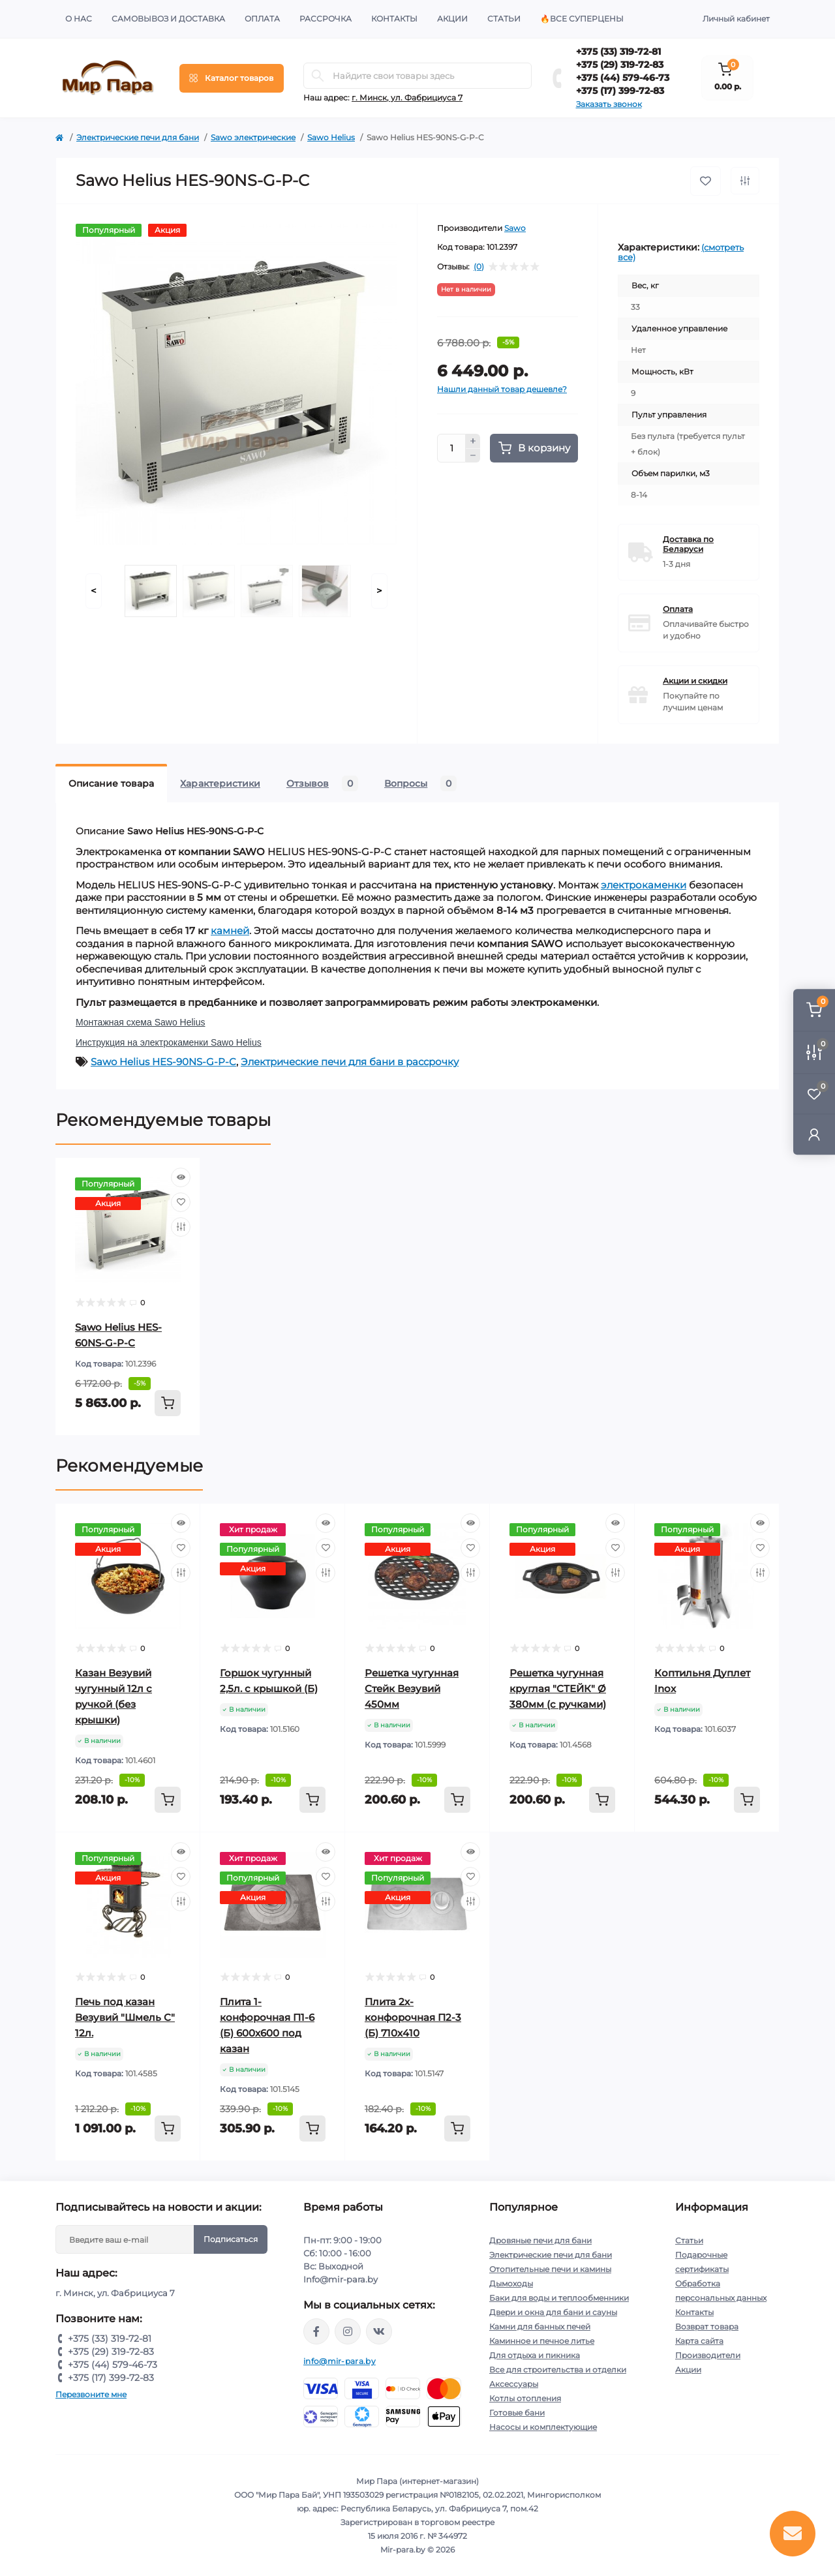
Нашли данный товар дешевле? (502, 389)
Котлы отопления (525, 2398)
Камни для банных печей (539, 2326)
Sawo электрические (253, 137)
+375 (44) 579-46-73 (622, 77)
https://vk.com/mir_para (379, 2331)
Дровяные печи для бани (540, 2240)
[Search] (317, 76)
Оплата (262, 18)
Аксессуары (513, 2384)
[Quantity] (451, 448)
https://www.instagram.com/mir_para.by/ (347, 2331)
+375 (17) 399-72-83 (620, 91)
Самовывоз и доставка (168, 18)
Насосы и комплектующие (543, 2427)
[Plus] (473, 441)
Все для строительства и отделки (557, 2369)
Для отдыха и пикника (534, 2355)
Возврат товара (706, 2326)
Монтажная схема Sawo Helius (140, 1022)
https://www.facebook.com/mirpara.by (316, 2331)
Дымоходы (511, 2283)
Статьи (504, 18)
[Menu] (231, 78)
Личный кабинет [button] (736, 18)
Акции (452, 18)
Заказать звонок (609, 104)
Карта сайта (699, 2341)
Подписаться (231, 2239)
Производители (707, 2355)
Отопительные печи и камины (550, 2269)
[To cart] (168, 1403)
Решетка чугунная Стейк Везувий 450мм (412, 1688)
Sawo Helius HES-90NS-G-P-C (163, 1061)
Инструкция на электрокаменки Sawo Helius (169, 1042)
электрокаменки (643, 885)
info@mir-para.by (339, 2361)
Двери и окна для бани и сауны (553, 2312)
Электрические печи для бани (137, 137)
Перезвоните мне (91, 2394)
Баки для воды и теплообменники (559, 2298)
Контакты (394, 18)
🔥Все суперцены (582, 18)
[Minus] (473, 456)
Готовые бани (517, 2412)
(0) (479, 266)
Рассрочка (325, 18)
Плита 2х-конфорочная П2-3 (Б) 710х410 (413, 2017)
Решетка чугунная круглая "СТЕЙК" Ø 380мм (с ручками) (557, 1688)
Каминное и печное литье (541, 2341)
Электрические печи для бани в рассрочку (350, 1061)
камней (230, 930)
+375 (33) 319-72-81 (618, 51)
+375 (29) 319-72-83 (619, 64)
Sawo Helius (331, 137)
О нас (78, 18)
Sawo (515, 228)
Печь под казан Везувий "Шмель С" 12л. (125, 2017)
